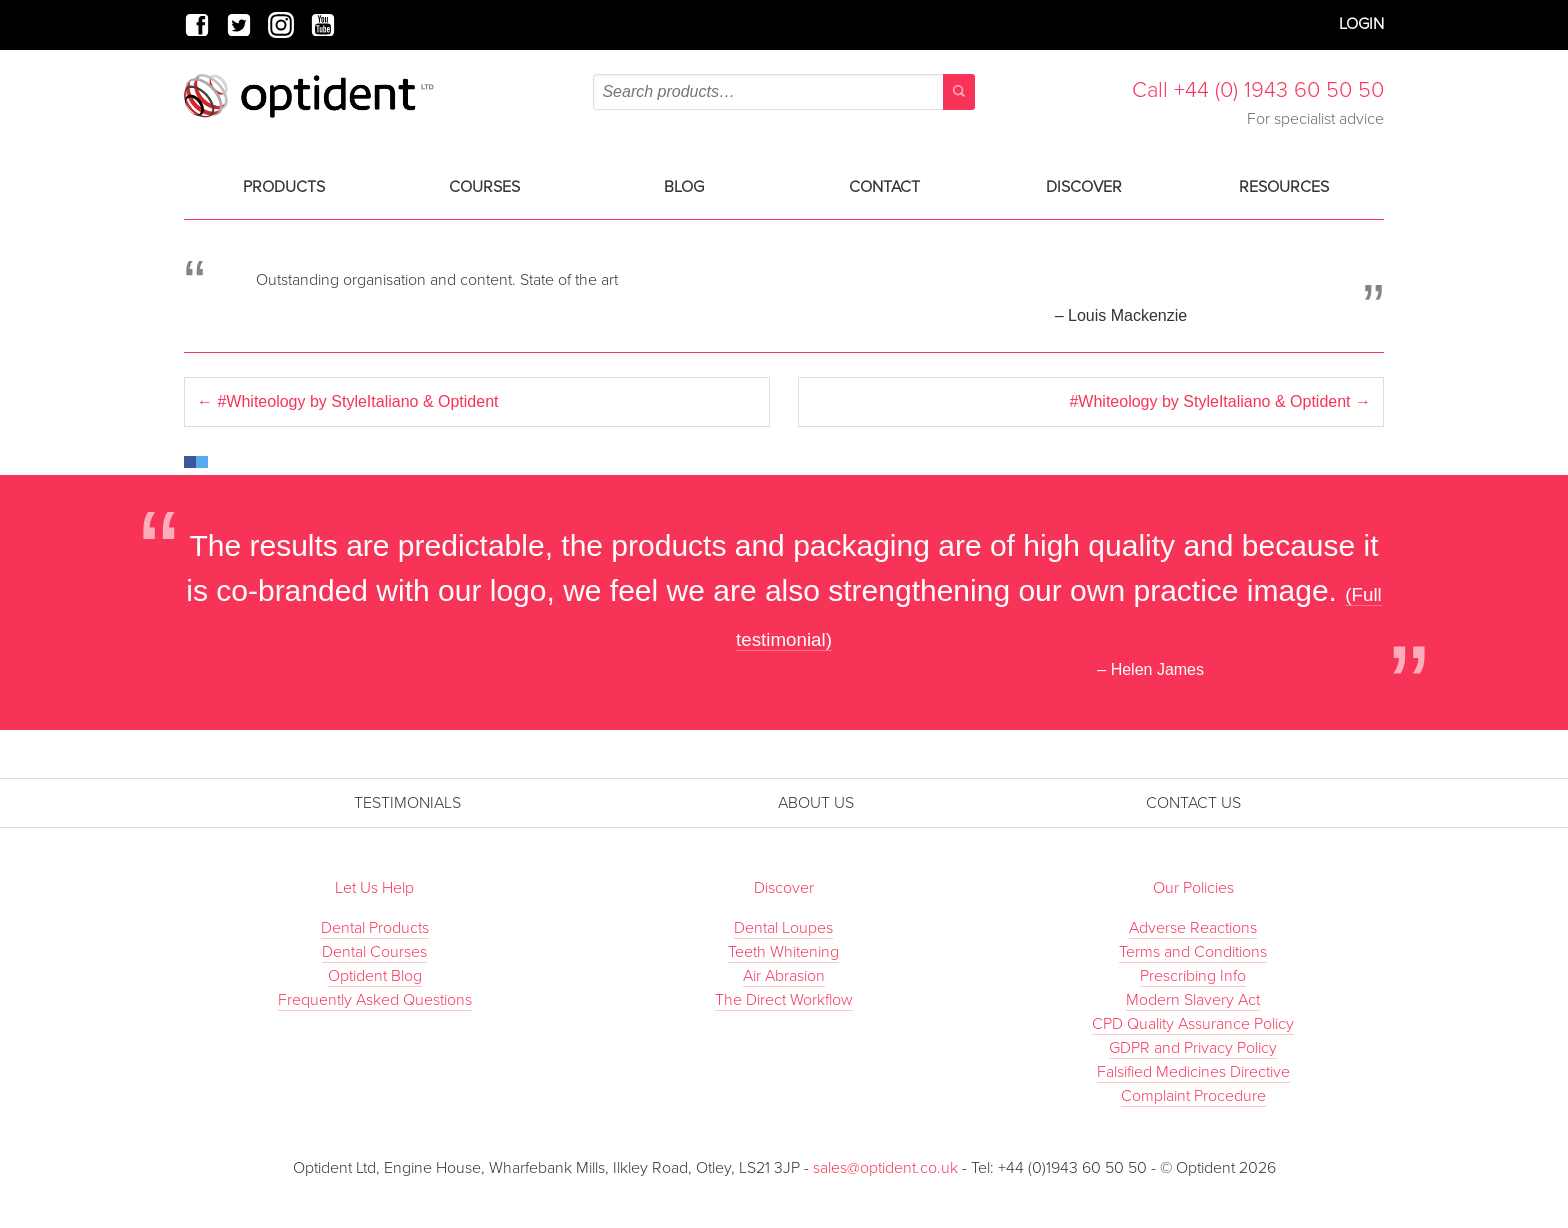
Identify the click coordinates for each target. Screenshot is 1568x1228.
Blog (684, 187)
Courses (484, 187)
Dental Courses (374, 952)
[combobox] (783, 92)
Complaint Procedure (1193, 1096)
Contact (884, 187)
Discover (1084, 187)
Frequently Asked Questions (375, 1000)
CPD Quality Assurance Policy (1193, 1024)
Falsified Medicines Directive (1193, 1072)
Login (1361, 24)
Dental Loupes (783, 928)
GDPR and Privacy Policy (1193, 1048)
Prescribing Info (1193, 976)
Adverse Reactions (1193, 928)
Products (284, 187)
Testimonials (407, 803)
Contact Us (1193, 803)
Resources (1284, 187)
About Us (816, 803)
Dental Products (375, 928)
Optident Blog (375, 976)
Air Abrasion (784, 976)
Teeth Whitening (783, 952)
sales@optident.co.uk (887, 1168)
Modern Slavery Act (1193, 1000)
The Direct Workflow (784, 1000)
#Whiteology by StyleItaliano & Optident (348, 401)
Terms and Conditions (1193, 952)
